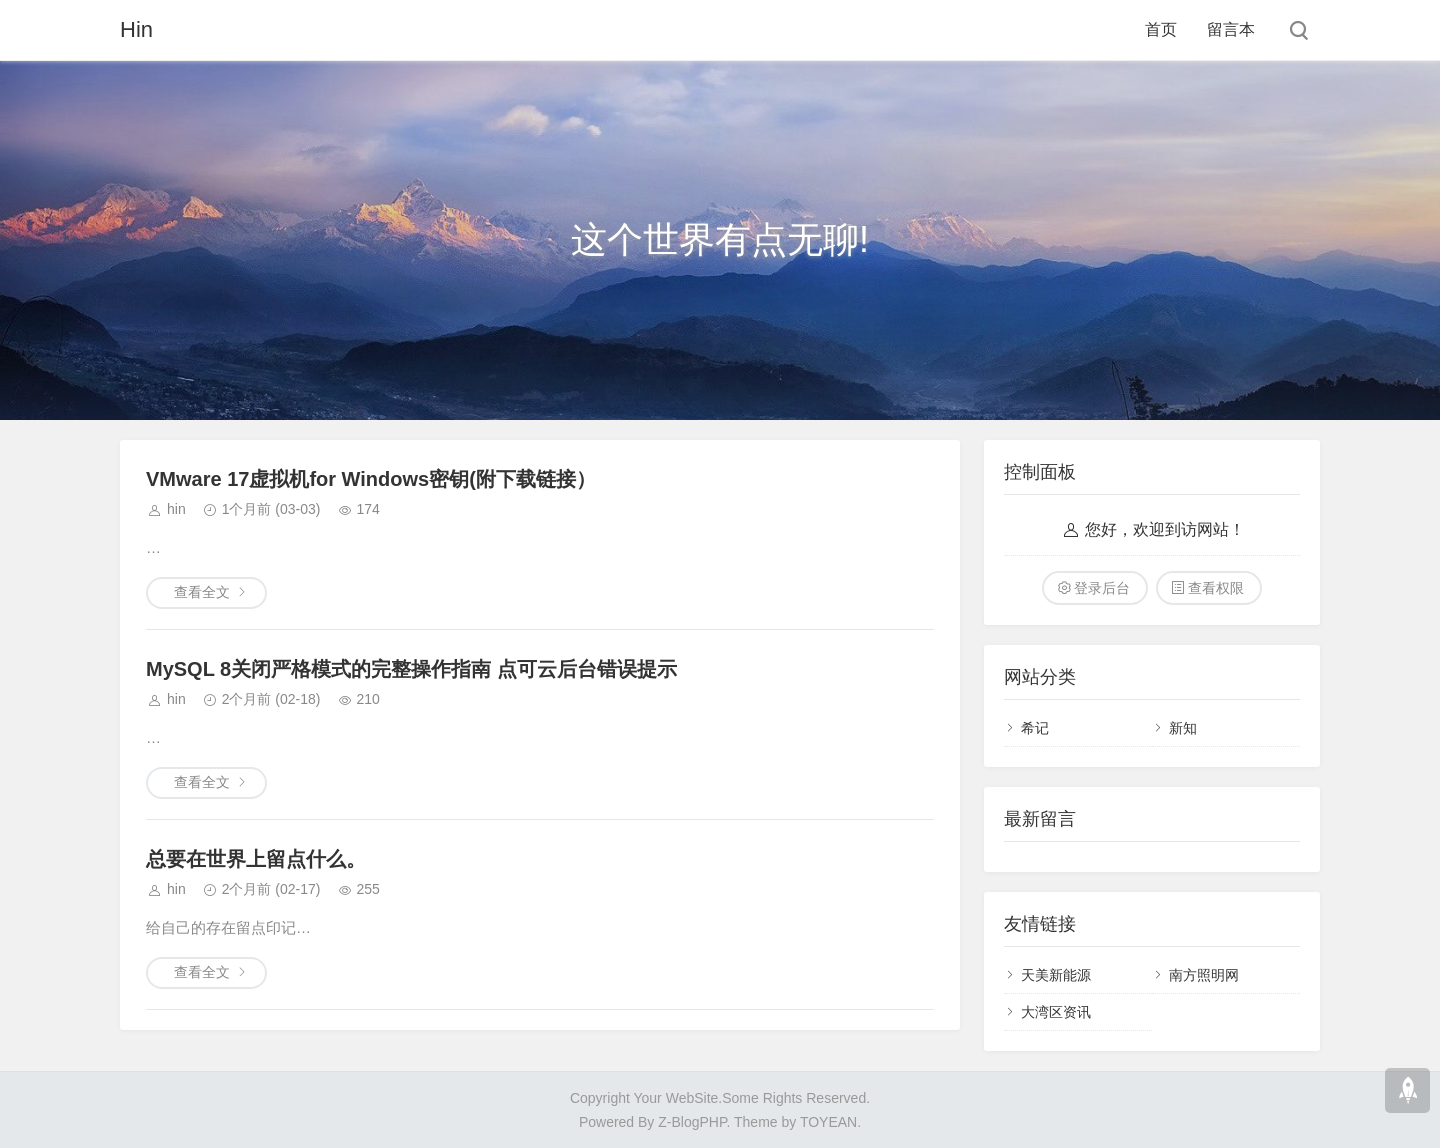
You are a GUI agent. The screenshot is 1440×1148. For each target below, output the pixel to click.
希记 (1035, 728)
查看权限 (1216, 588)
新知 (1183, 728)
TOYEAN (828, 1122)
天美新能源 (1056, 975)
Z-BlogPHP (692, 1122)
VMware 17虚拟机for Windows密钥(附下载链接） (371, 479)
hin (176, 509)
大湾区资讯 (1056, 1012)
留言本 (1231, 29)
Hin (136, 29)
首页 (1161, 29)
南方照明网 (1204, 975)
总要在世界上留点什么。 (256, 859)
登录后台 (1102, 588)
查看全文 (202, 592)
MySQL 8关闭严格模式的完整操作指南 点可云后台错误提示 (411, 669)
